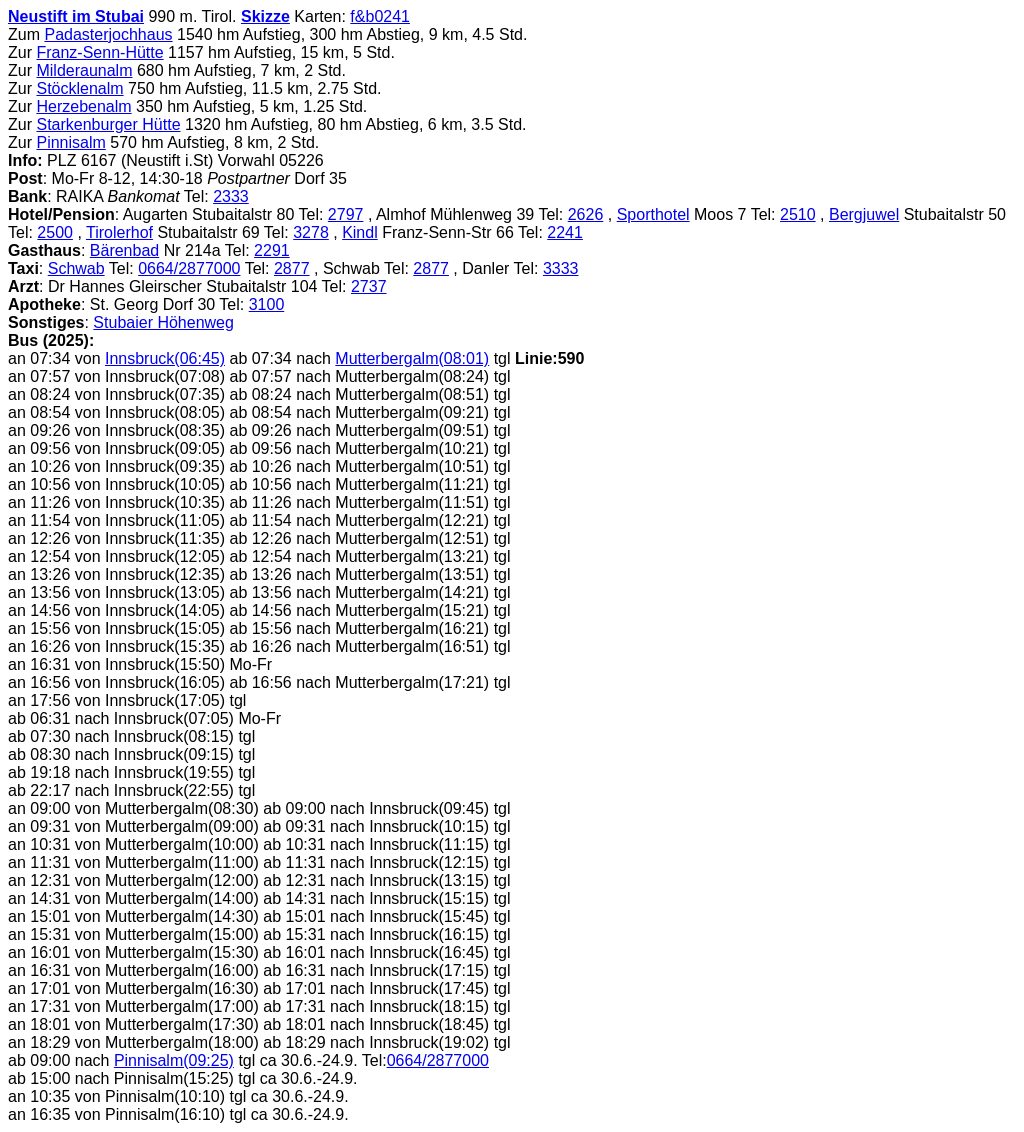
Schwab (76, 268)
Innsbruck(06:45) (165, 358)
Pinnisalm (70, 142)
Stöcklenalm (79, 88)
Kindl (360, 232)
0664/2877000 (189, 268)
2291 (272, 250)
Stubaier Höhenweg (163, 322)
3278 (311, 232)
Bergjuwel (864, 214)
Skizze (265, 16)
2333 (231, 196)
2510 (798, 214)
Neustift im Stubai (76, 16)
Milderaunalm (84, 70)
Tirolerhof (119, 232)
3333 (561, 268)
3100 (267, 304)
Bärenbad (124, 250)
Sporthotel (653, 214)
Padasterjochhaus (108, 34)
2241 (565, 232)
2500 (55, 232)
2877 (292, 268)
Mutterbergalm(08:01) (412, 358)
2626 (586, 214)
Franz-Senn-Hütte (99, 52)
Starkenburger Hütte (108, 124)
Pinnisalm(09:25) (174, 1060)
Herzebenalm (83, 106)
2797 (346, 214)
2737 (369, 286)
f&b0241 (380, 16)
